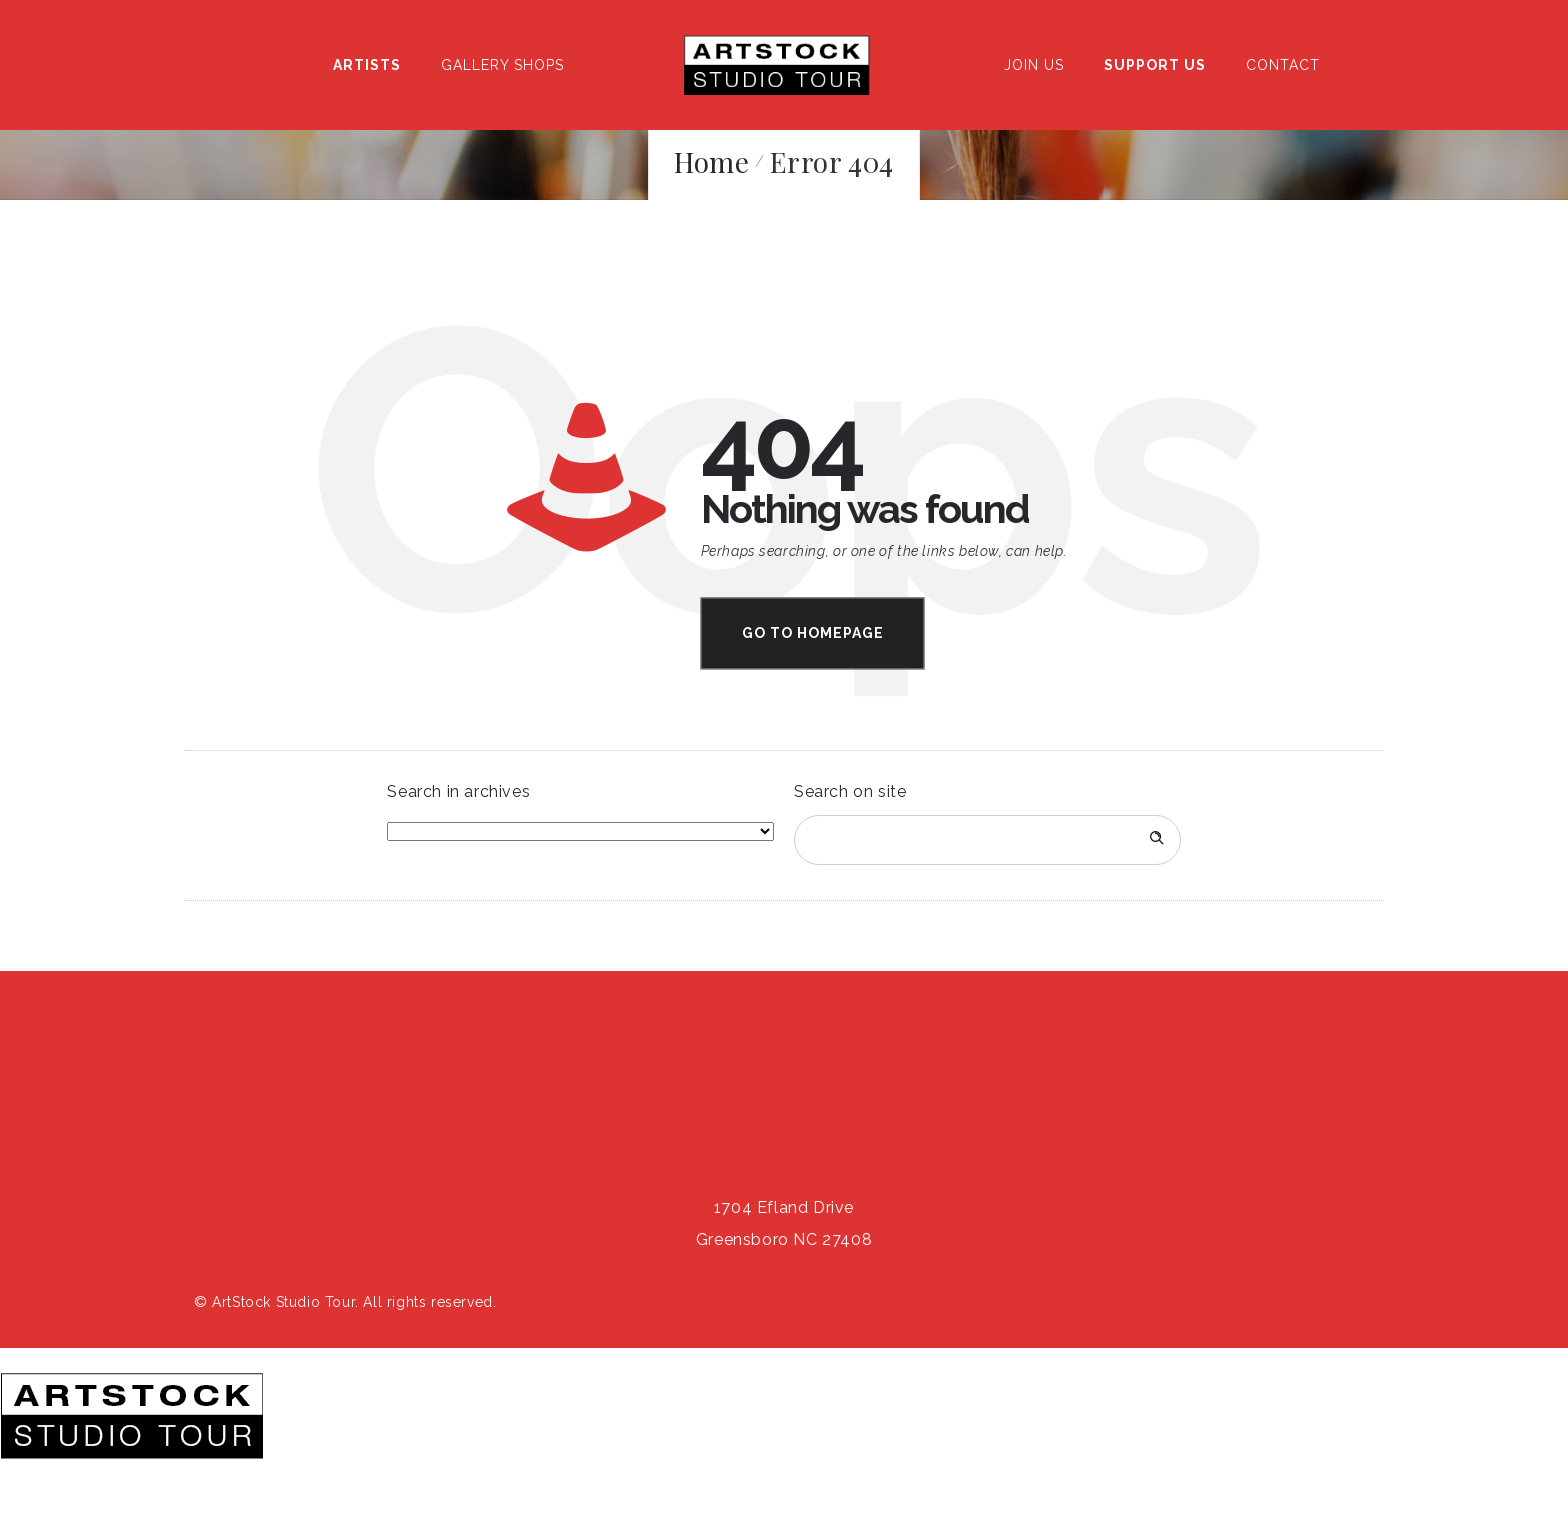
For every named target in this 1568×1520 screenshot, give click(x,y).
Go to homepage (813, 633)
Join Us (1034, 65)
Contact (1283, 65)
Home (711, 161)
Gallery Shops (502, 65)
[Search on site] (987, 840)
